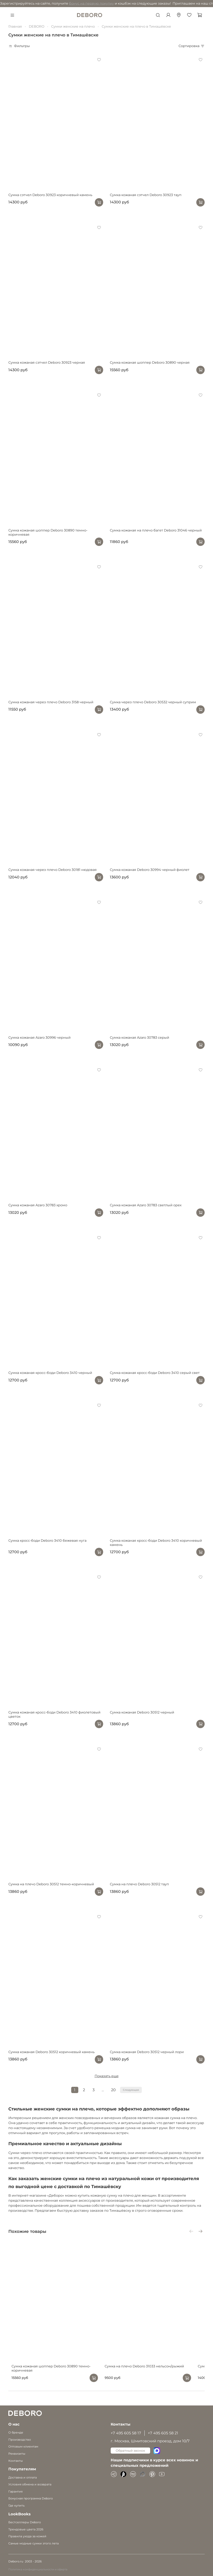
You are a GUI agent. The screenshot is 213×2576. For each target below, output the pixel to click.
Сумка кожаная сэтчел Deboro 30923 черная (46, 363)
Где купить (16, 2505)
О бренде (15, 2432)
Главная (15, 26)
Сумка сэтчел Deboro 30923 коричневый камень (50, 195)
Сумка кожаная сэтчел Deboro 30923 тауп (145, 195)
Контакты (15, 2461)
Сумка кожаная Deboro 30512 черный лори (147, 2052)
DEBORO (36, 26)
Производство (19, 2439)
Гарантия (15, 2491)
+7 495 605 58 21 (163, 2433)
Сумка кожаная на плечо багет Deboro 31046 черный (156, 530)
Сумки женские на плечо (73, 26)
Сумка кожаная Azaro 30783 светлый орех (145, 1205)
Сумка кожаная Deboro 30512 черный (142, 1712)
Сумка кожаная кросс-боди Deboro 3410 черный (50, 1373)
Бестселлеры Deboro (24, 2522)
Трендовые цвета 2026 (25, 2529)
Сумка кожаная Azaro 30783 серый (139, 1038)
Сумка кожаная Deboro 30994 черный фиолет (149, 870)
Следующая (131, 2089)
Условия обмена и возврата (29, 2484)
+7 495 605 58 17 (126, 2433)
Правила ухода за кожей (27, 2536)
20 (113, 2090)
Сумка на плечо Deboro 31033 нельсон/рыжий (149, 2378)
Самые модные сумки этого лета (33, 2543)
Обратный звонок (130, 2451)
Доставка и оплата (22, 2477)
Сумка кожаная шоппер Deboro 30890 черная (150, 363)
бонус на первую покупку (49, 3)
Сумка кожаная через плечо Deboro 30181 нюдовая (52, 870)
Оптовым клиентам (23, 2446)
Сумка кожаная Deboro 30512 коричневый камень (51, 2052)
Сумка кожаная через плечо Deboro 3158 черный (50, 702)
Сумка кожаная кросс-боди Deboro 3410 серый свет (155, 1373)
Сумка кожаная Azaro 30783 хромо (37, 1205)
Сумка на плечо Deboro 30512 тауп (139, 1884)
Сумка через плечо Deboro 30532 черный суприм (153, 702)
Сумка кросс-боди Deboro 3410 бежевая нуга (47, 1541)
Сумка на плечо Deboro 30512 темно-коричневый (51, 1884)
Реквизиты (16, 2453)
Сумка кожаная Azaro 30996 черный (39, 1038)
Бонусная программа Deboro (30, 2498)
